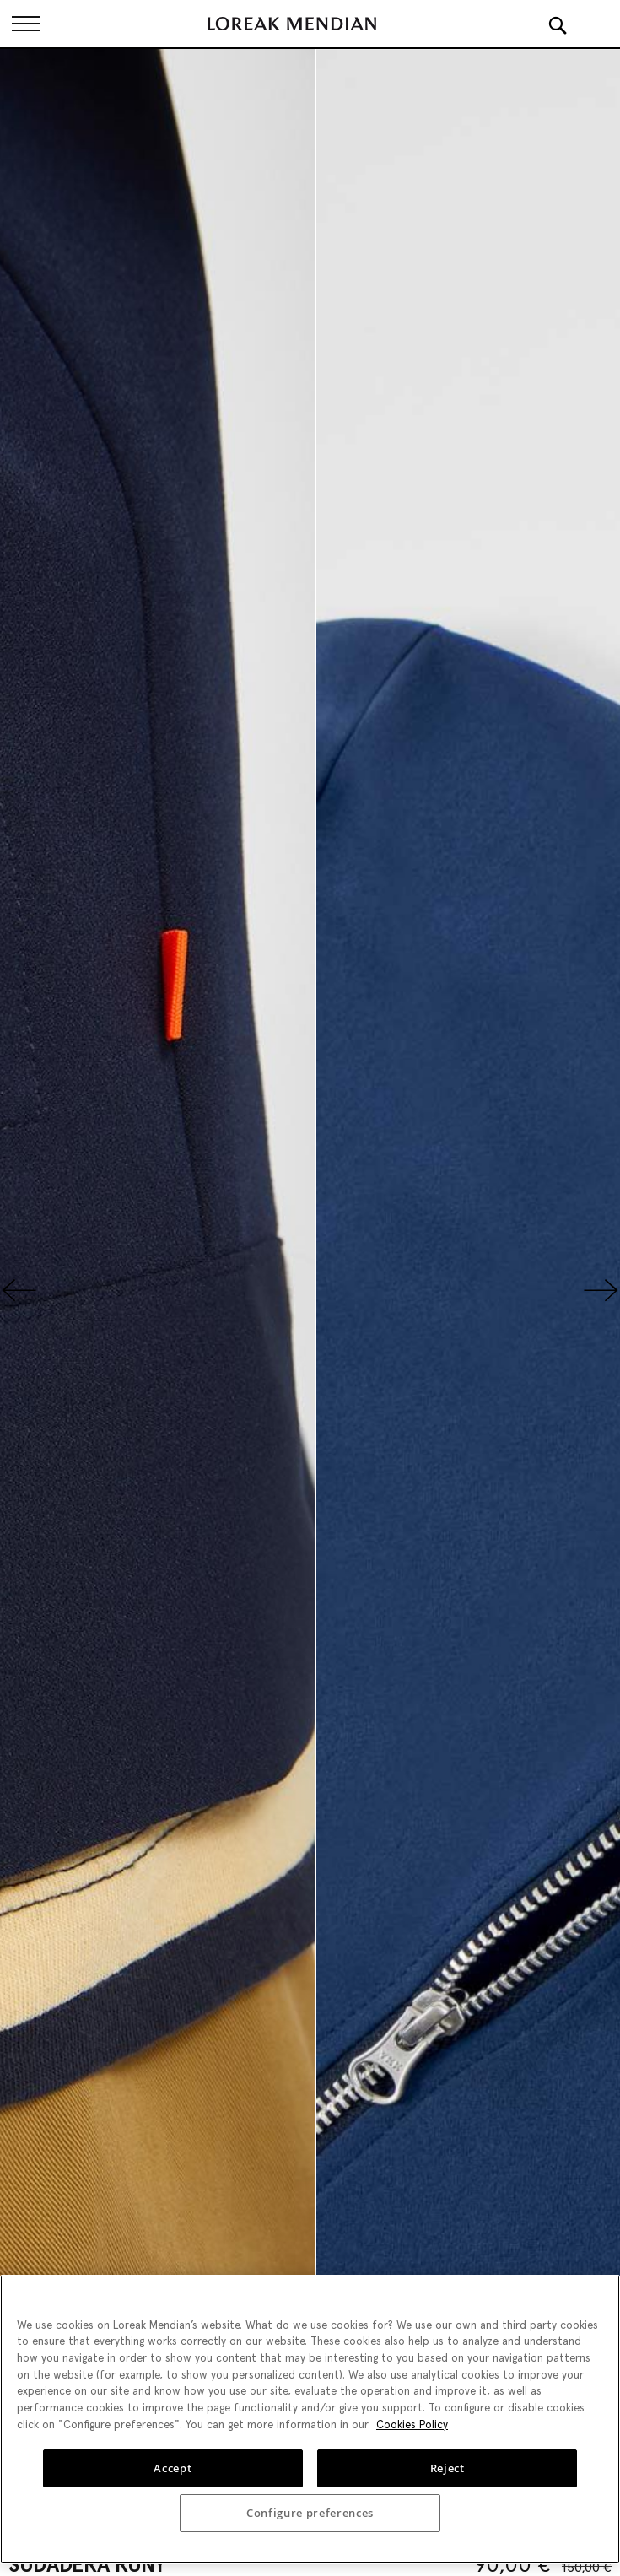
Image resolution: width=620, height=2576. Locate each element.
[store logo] (292, 23)
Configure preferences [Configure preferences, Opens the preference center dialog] (310, 2512)
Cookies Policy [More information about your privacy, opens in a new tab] (412, 2424)
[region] (310, 2419)
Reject (447, 2468)
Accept (172, 2468)
